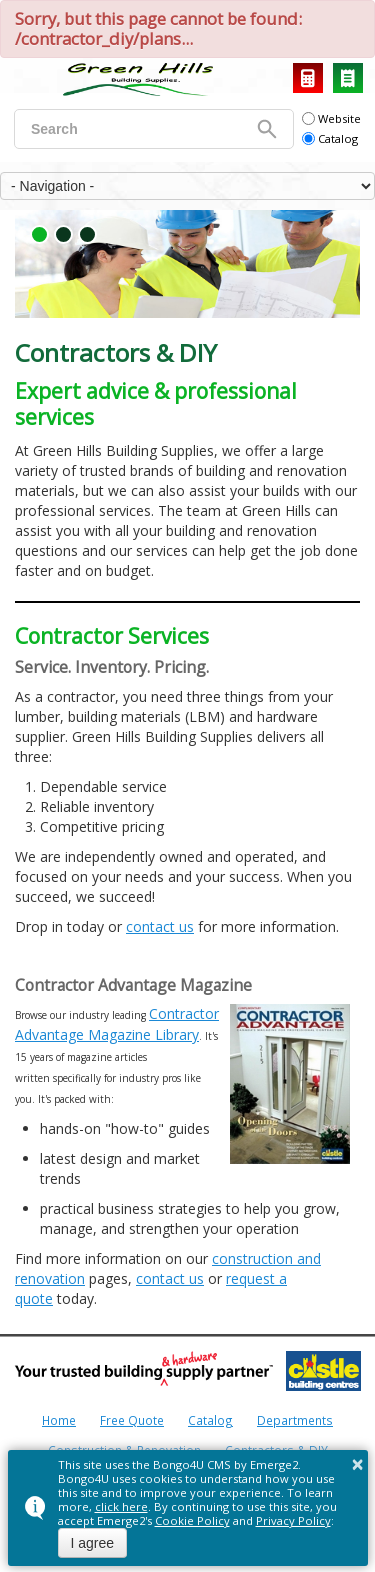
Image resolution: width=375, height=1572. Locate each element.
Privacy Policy (293, 1520)
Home (59, 1420)
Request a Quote (308, 78)
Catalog (348, 78)
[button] (39, 234)
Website (331, 118)
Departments (295, 1420)
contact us (160, 926)
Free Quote (132, 1420)
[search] (141, 129)
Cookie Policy (192, 1520)
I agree (93, 1543)
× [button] (358, 1464)
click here (121, 1506)
